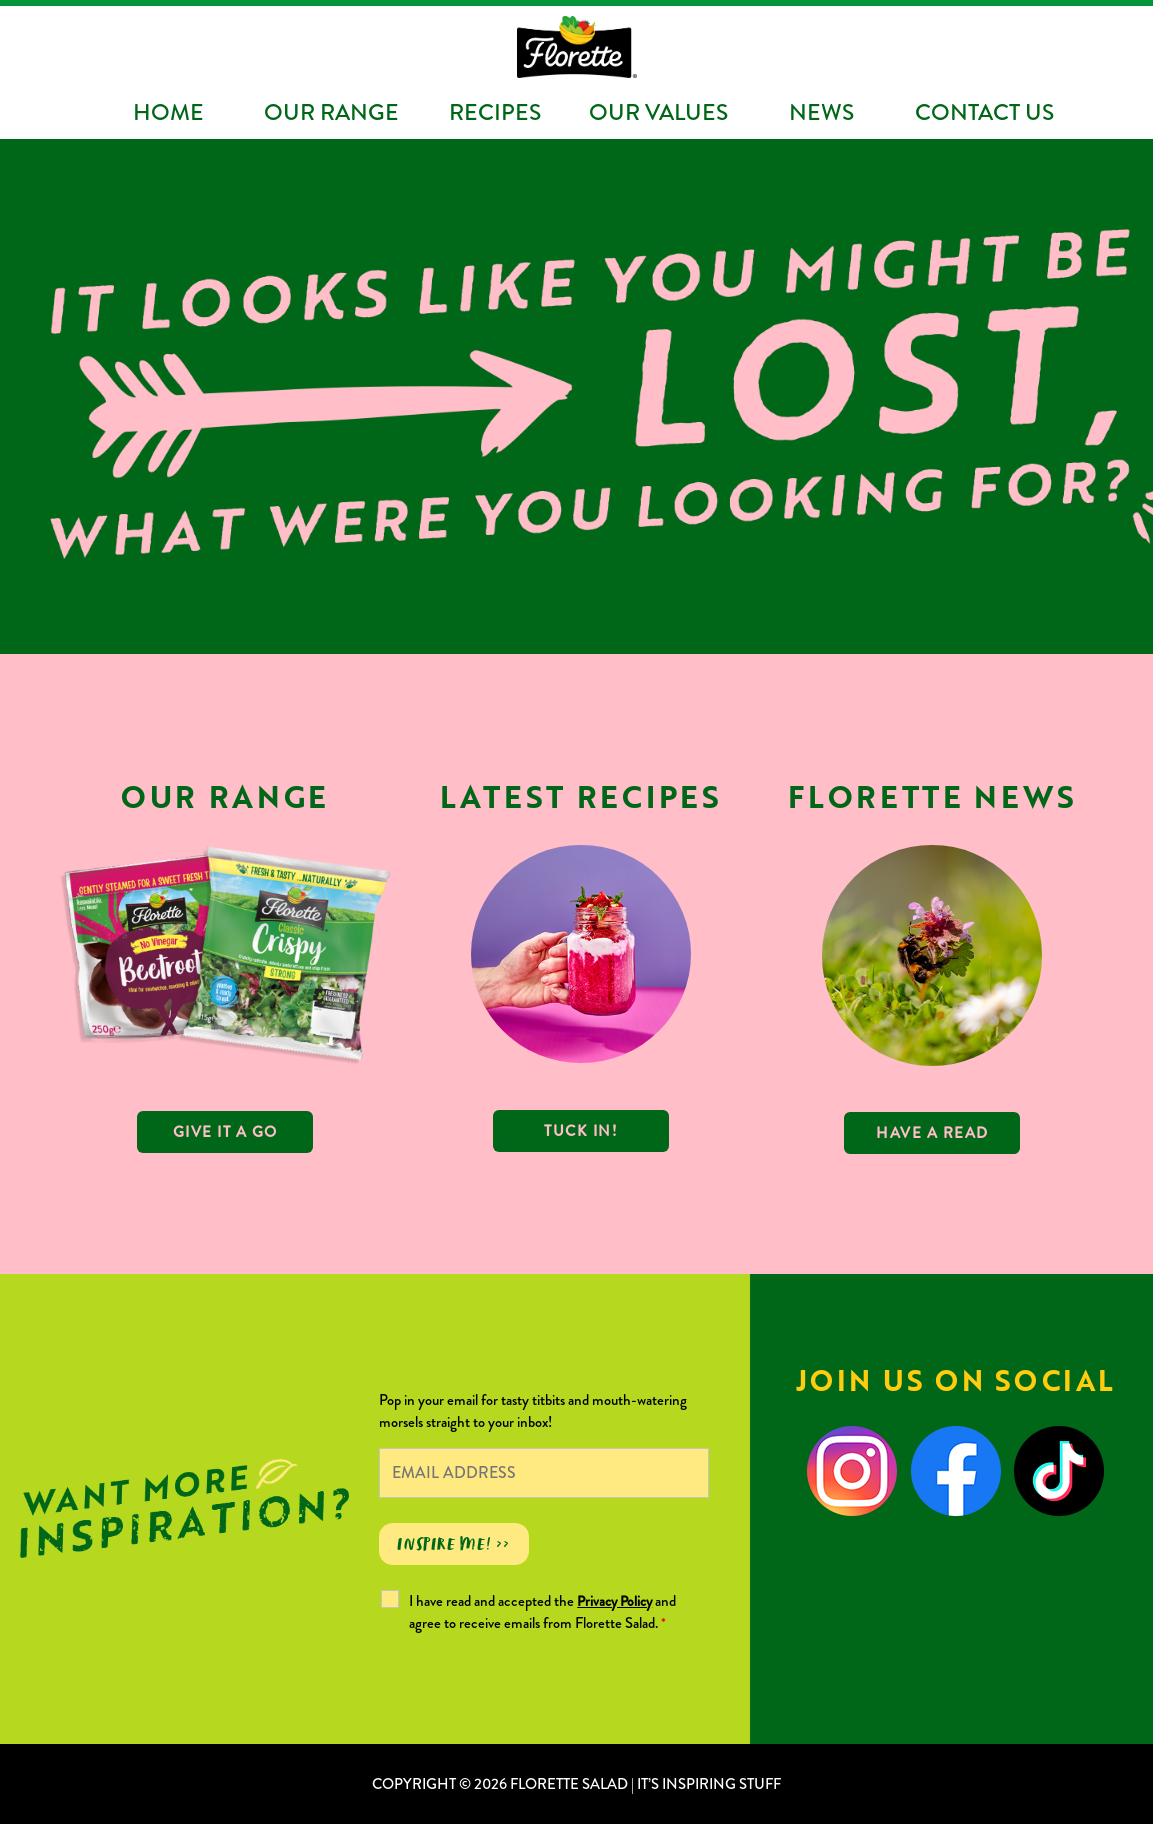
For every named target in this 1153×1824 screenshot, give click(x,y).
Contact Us (984, 112)
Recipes (495, 112)
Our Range (331, 112)
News (821, 112)
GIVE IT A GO (225, 1132)
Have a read (932, 1133)
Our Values (658, 112)
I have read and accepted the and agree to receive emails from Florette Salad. (542, 1612)
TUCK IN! (580, 1131)
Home (168, 112)
